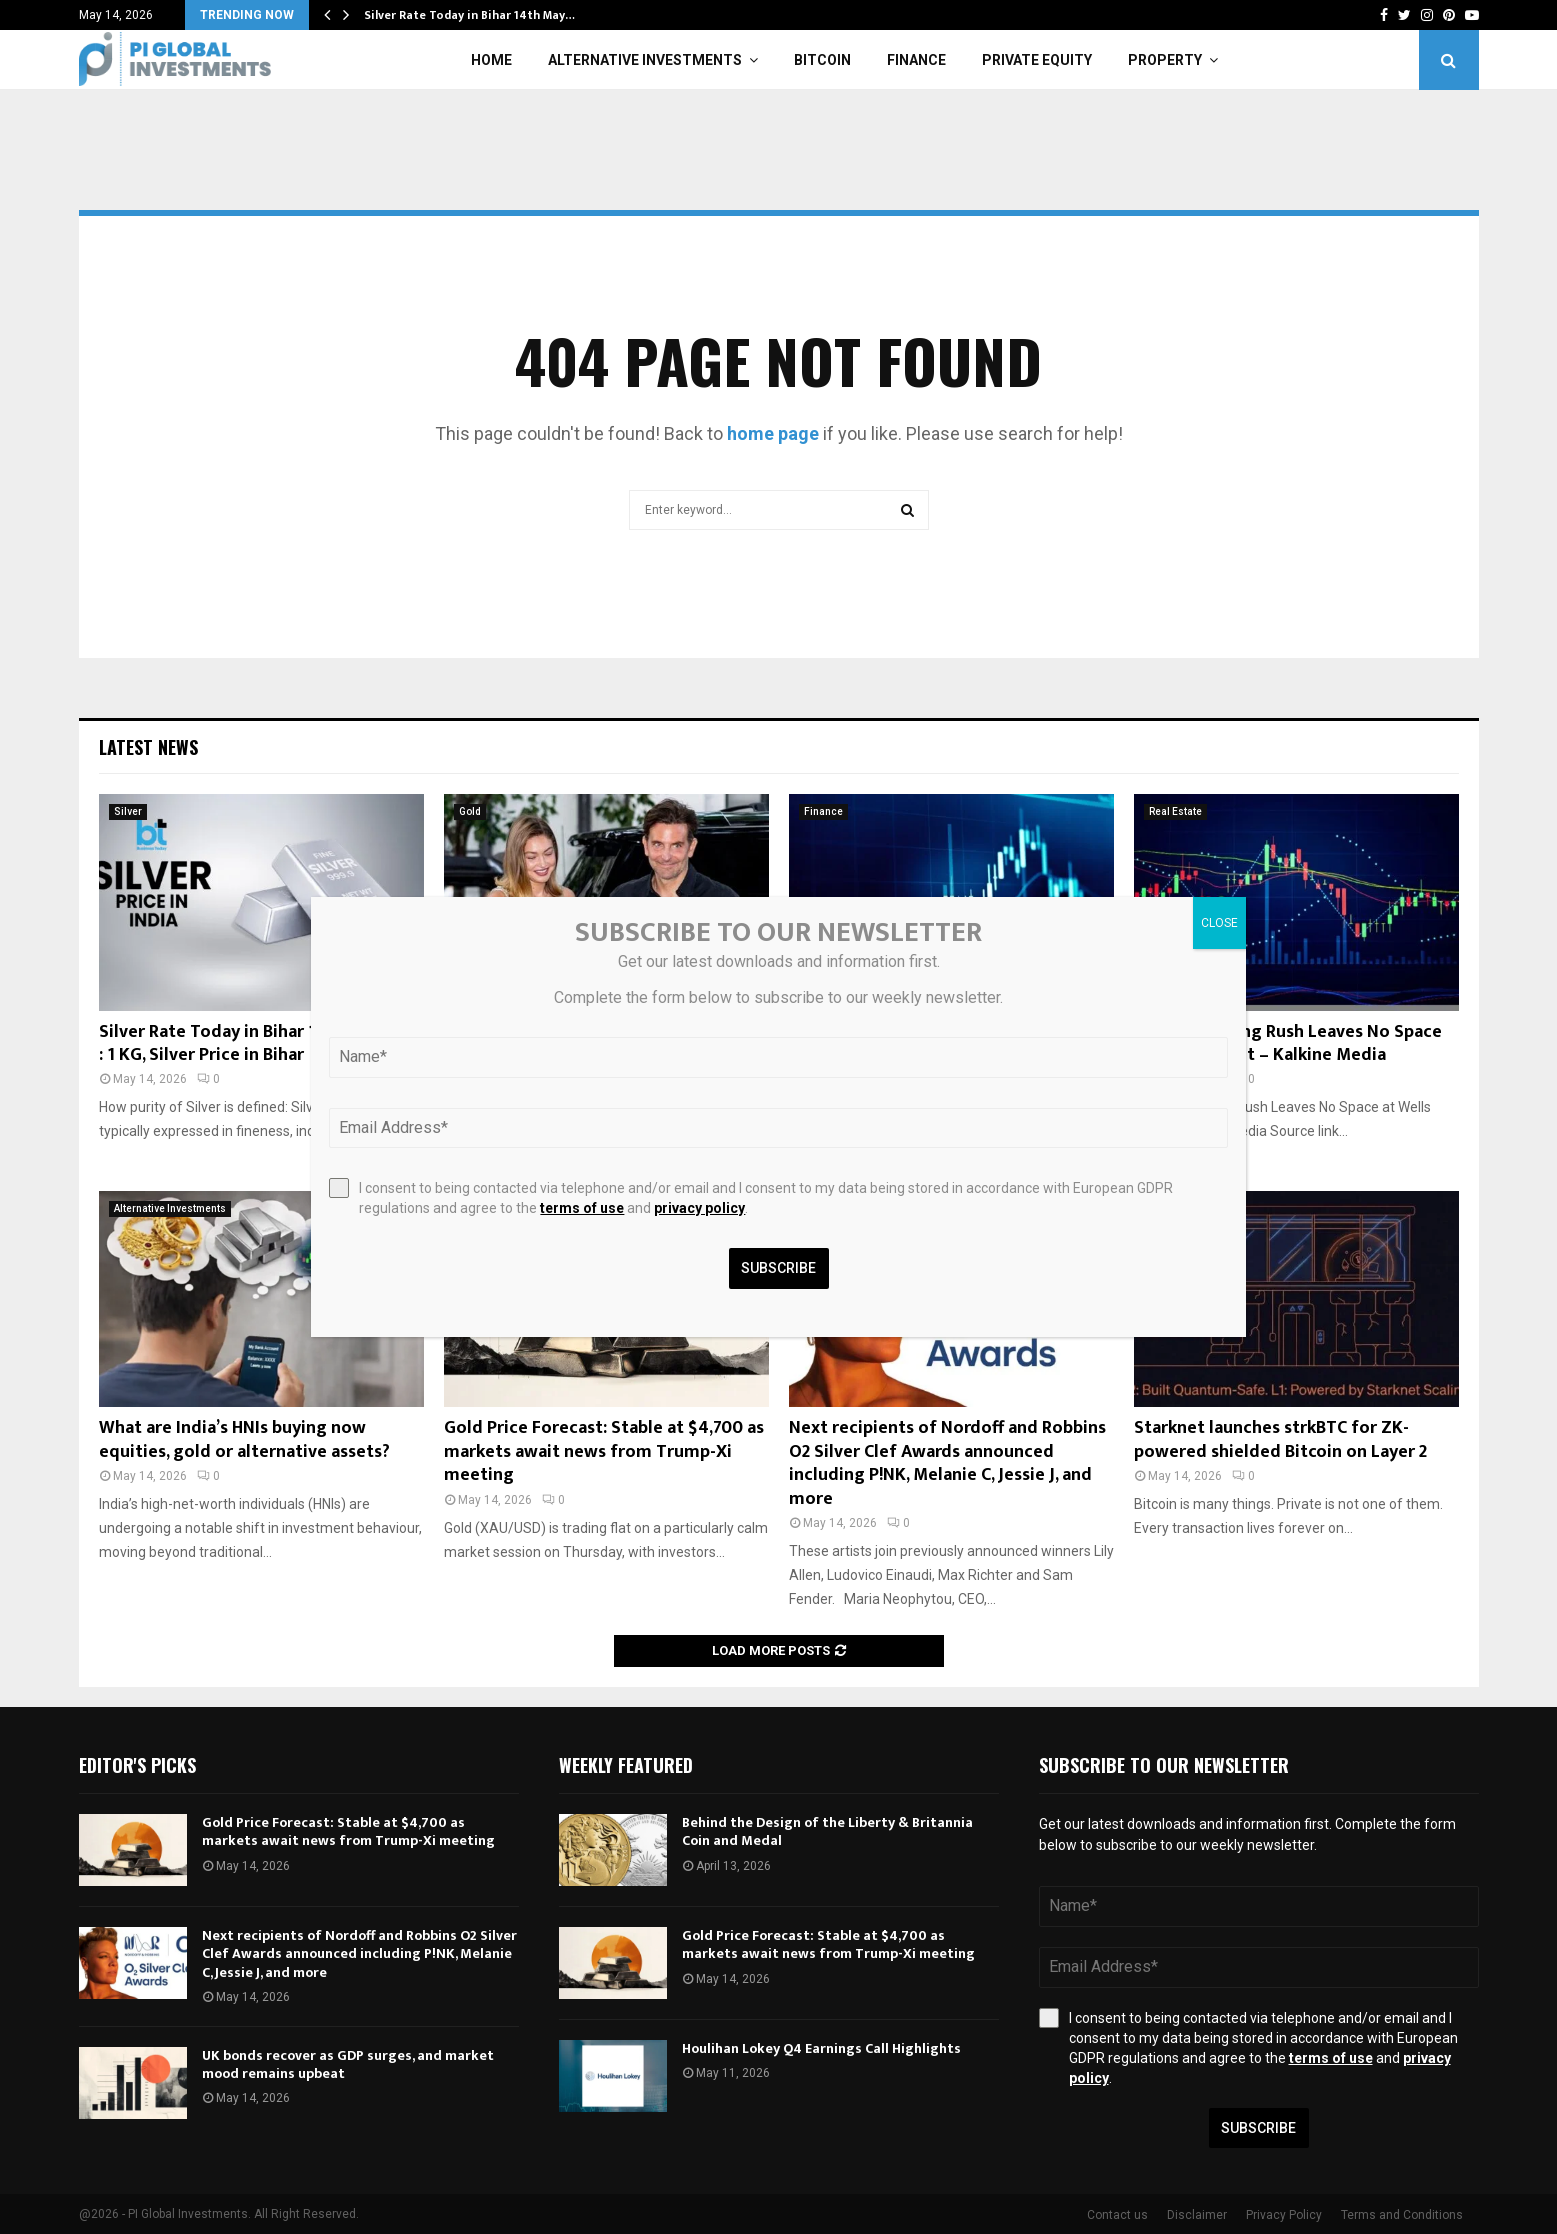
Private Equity (1037, 60)
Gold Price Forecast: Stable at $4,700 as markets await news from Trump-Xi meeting (604, 1451)
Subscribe (1258, 2128)
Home (491, 60)
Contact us (1117, 2215)
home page (773, 433)
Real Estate (1175, 811)
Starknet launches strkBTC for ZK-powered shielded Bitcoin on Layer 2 (1280, 1439)
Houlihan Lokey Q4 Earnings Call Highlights (821, 2048)
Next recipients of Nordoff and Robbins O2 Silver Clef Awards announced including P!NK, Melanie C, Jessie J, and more (947, 1463)
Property (1165, 60)
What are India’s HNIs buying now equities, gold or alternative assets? (244, 1439)
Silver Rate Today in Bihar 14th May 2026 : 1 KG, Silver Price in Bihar (261, 1043)
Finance (916, 60)
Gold (470, 811)
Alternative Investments (645, 60)
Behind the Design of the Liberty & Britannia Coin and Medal (827, 1831)
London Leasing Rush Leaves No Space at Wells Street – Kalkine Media (1288, 1043)
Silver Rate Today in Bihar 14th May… (469, 15)
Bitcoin (822, 60)
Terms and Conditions (1402, 2215)
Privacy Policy (1284, 2215)
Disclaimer (1197, 2215)
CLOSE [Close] (1219, 923)
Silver (128, 811)
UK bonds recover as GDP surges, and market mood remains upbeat (348, 2064)
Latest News (148, 747)
